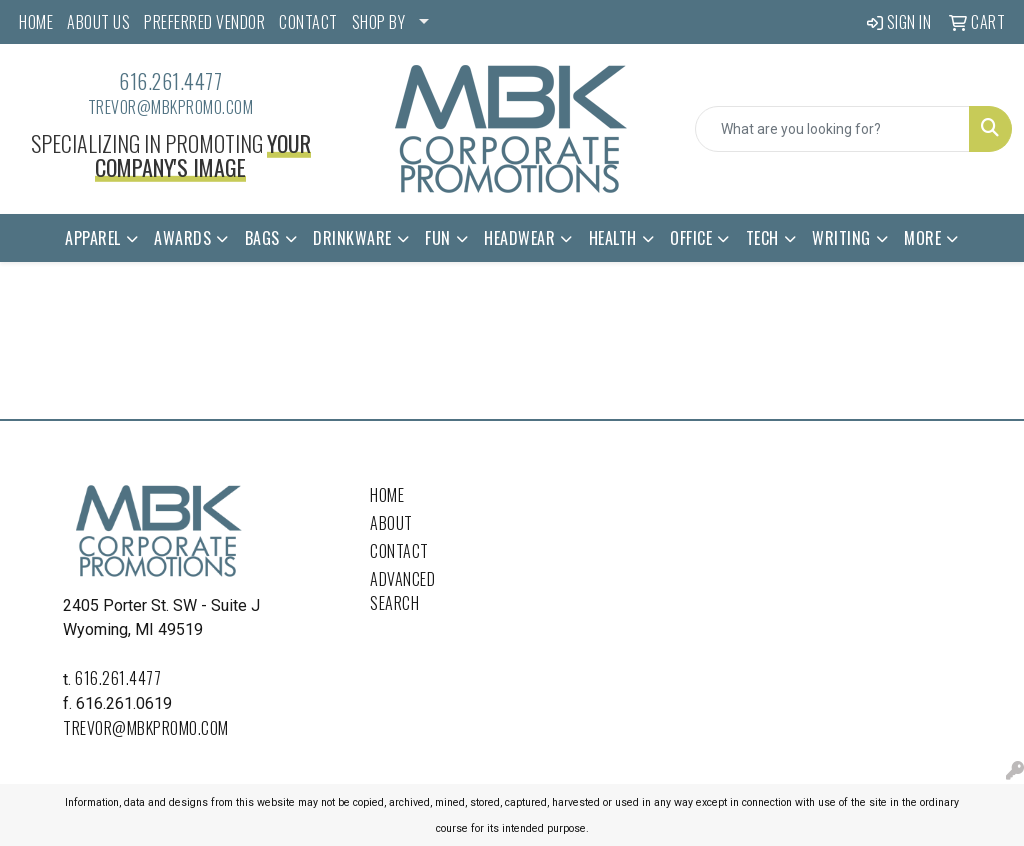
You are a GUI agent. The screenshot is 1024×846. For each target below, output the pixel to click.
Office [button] (691, 238)
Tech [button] (762, 238)
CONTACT (308, 22)
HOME (36, 22)
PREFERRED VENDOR (204, 22)
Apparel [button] (93, 238)
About (391, 523)
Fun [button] (438, 238)
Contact (399, 551)
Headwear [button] (519, 238)
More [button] (922, 238)
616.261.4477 (170, 81)
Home (387, 495)
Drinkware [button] (352, 238)
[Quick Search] (832, 129)
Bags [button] (262, 238)
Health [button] (613, 238)
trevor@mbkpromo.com (171, 107)
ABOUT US (98, 22)
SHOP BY (379, 22)
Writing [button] (841, 238)
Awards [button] (182, 238)
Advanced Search (402, 591)
